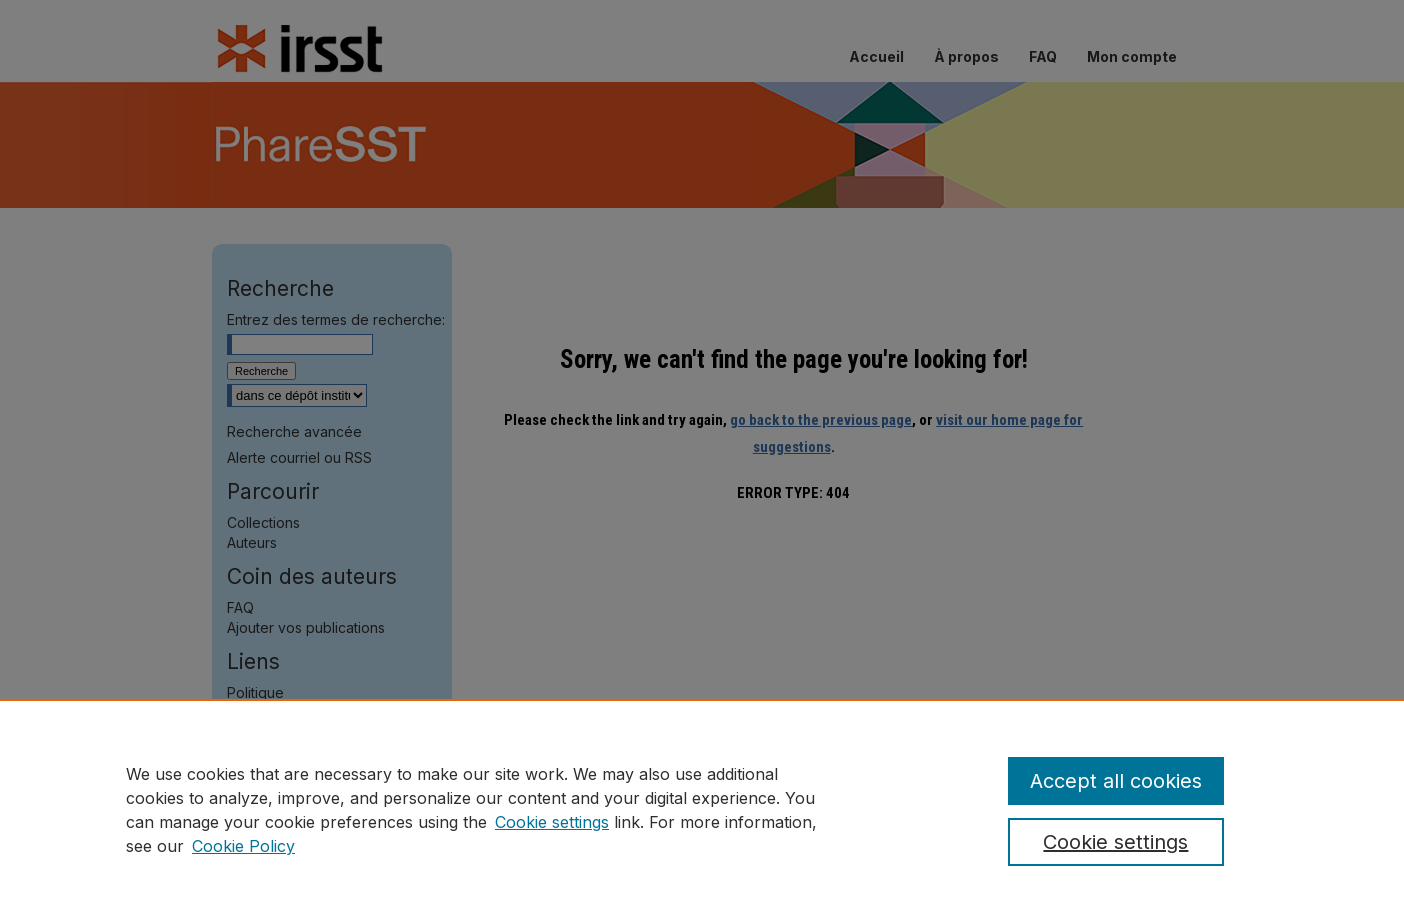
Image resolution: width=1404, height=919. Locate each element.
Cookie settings (552, 822)
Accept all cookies (1116, 781)
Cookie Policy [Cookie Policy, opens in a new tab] (243, 846)
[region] (702, 809)
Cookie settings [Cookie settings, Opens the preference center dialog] (1115, 842)
